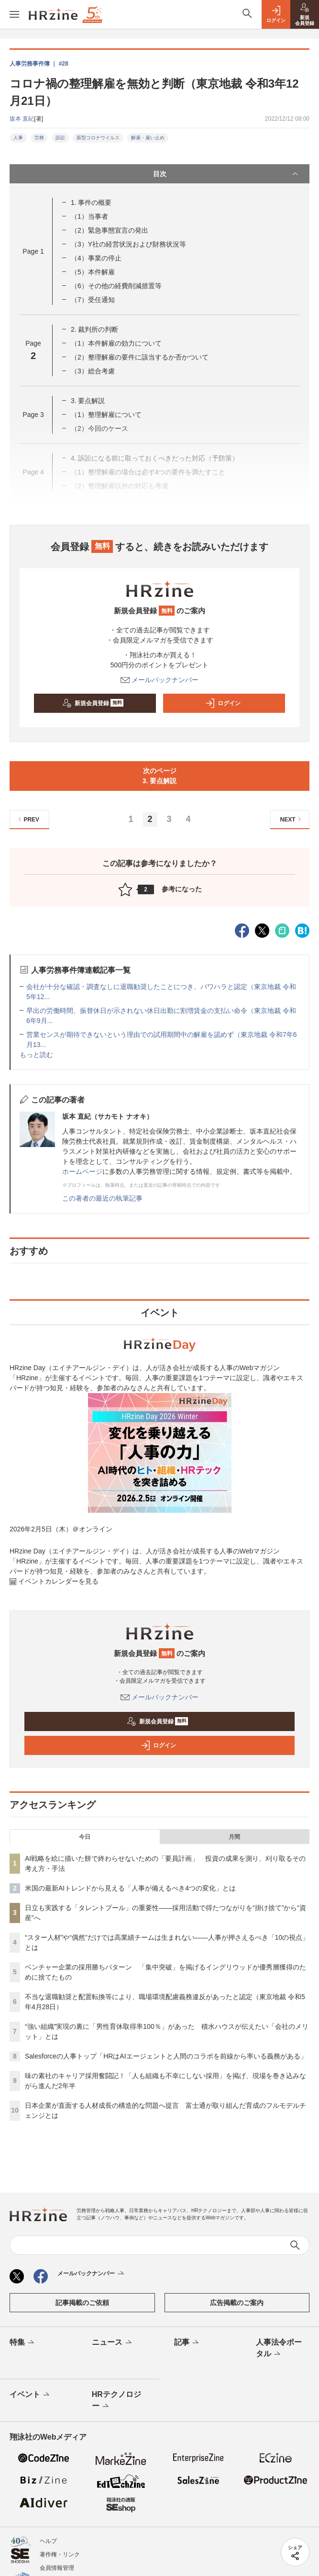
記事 (187, 2343)
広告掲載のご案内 (237, 2302)
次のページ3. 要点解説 (160, 776)
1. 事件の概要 (91, 202)
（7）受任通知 (93, 300)
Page (33, 251)
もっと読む (36, 1054)
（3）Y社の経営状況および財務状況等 (128, 244)
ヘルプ (48, 2541)
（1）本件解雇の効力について (116, 343)
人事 (18, 137)
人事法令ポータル (279, 2348)
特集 (23, 2343)
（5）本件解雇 (93, 272)
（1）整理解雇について (106, 414)
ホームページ (82, 1171)
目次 (226, 174)
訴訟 (60, 137)
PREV (27, 819)
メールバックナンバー (160, 680)
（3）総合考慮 (93, 371)
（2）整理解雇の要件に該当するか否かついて (140, 357)
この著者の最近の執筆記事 (102, 1198)
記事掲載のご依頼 (82, 2302)
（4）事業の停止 (96, 258)
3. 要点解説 (88, 401)
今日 (84, 1837)
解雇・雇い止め (148, 137)
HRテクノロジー (116, 2400)
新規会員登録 (93, 703)
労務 (39, 137)
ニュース (112, 2343)
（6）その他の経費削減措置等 (116, 286)
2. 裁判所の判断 (95, 329)
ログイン (223, 703)
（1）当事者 (89, 216)
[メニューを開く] (14, 14)
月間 (234, 1837)
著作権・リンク (60, 2554)
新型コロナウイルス (98, 137)
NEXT (292, 819)
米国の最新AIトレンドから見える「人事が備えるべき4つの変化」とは (130, 1888)
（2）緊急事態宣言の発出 (109, 230)
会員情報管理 (57, 2568)
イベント (30, 2395)
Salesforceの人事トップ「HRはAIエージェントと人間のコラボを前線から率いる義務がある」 (166, 2056)
